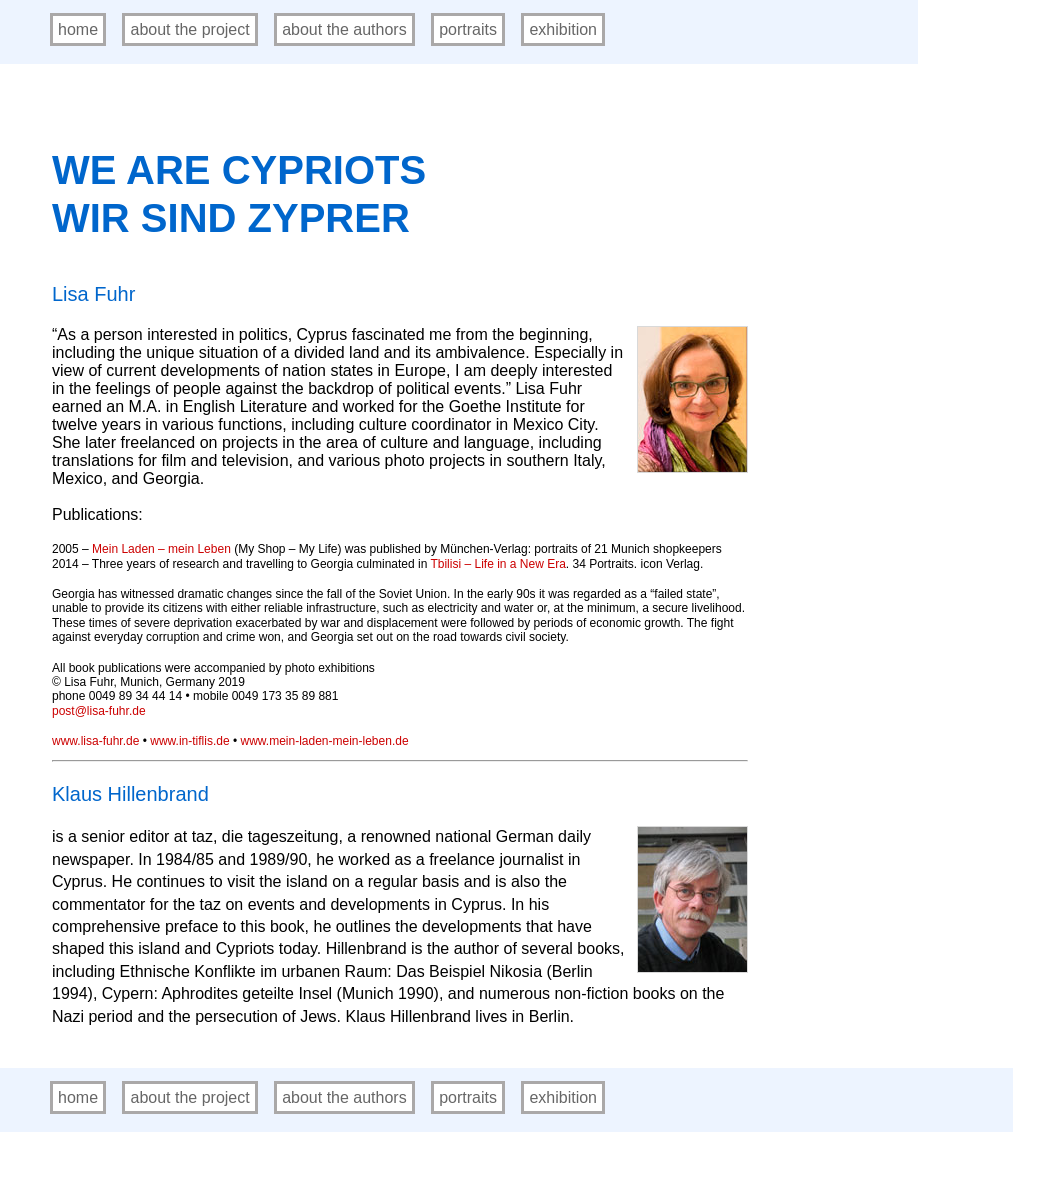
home (78, 29)
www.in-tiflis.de (189, 741)
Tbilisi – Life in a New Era (497, 564)
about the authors (344, 29)
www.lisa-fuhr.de (95, 741)
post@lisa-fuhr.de (99, 711)
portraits (468, 29)
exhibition (563, 29)
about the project (189, 29)
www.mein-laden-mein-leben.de (324, 741)
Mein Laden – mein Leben (161, 549)
